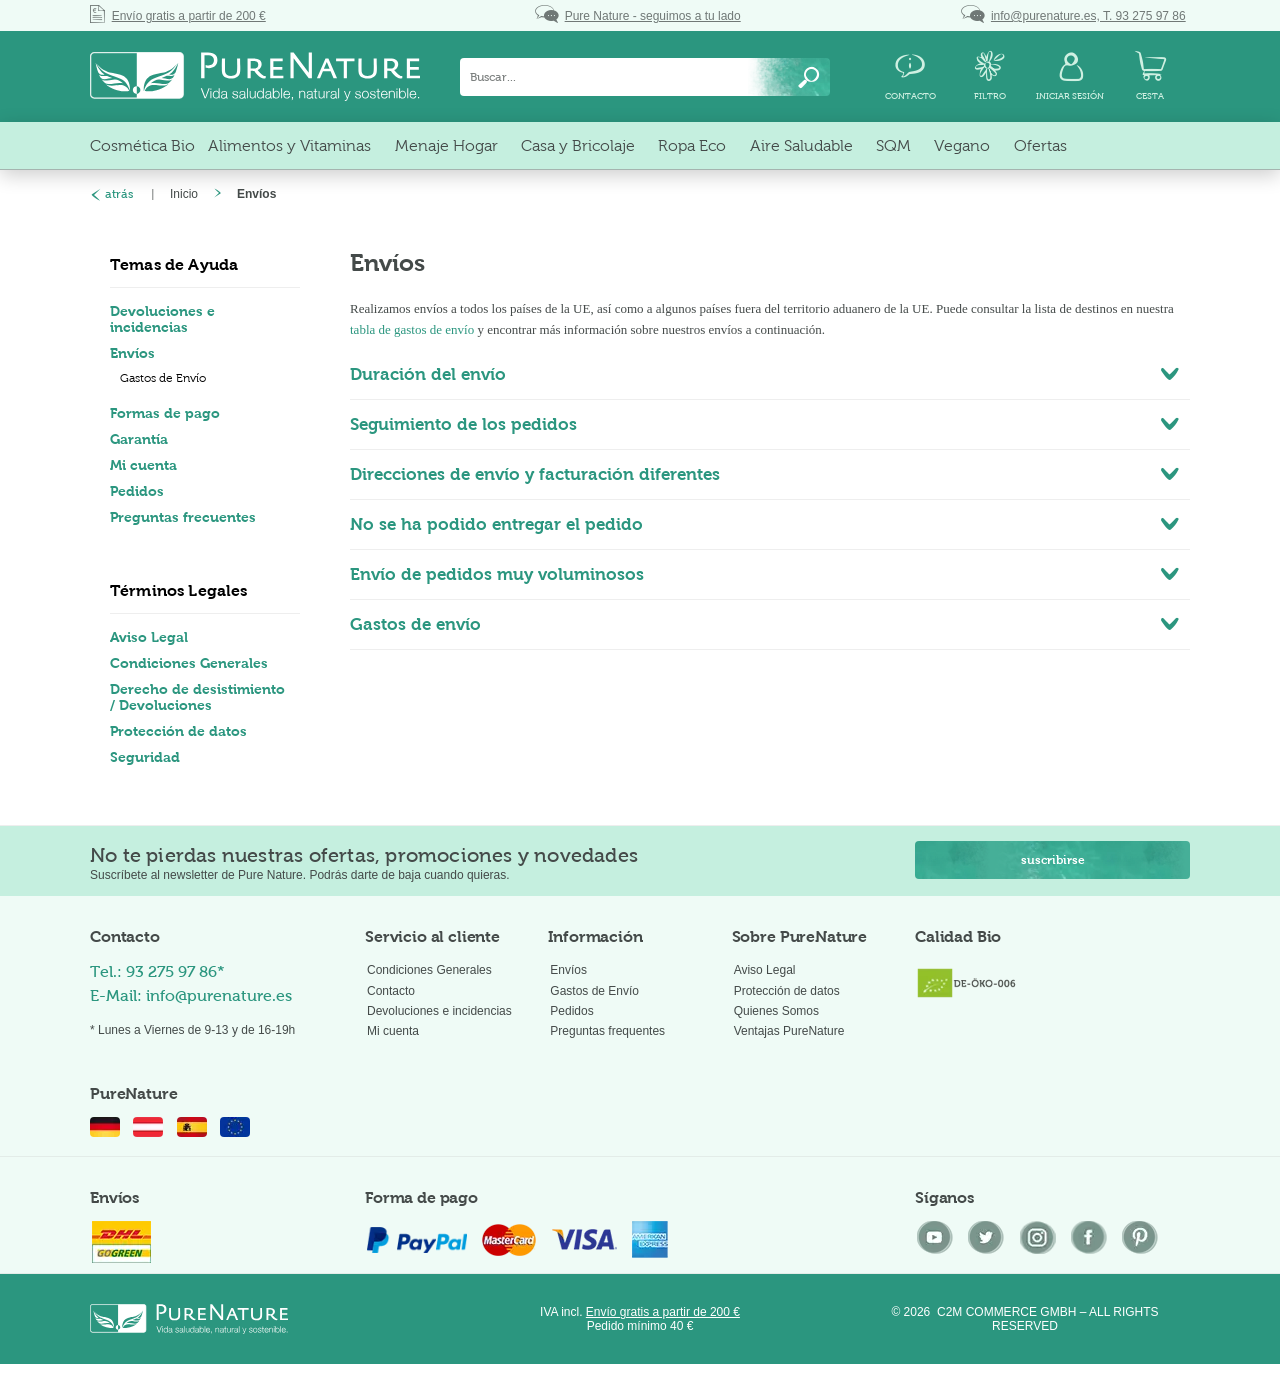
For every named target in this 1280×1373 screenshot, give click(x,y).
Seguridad (145, 757)
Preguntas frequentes (607, 1031)
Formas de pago (165, 413)
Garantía (139, 439)
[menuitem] (645, 77)
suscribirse (1053, 860)
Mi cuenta (143, 465)
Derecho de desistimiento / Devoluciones (197, 697)
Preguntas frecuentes (183, 517)
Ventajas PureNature (789, 1031)
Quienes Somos (776, 1011)
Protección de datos (178, 731)
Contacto (391, 991)
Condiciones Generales (189, 663)
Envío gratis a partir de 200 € (663, 1312)
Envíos (132, 353)
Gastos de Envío (163, 378)
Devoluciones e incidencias (162, 319)
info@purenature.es (219, 995)
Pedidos (137, 491)
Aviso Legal (149, 637)
